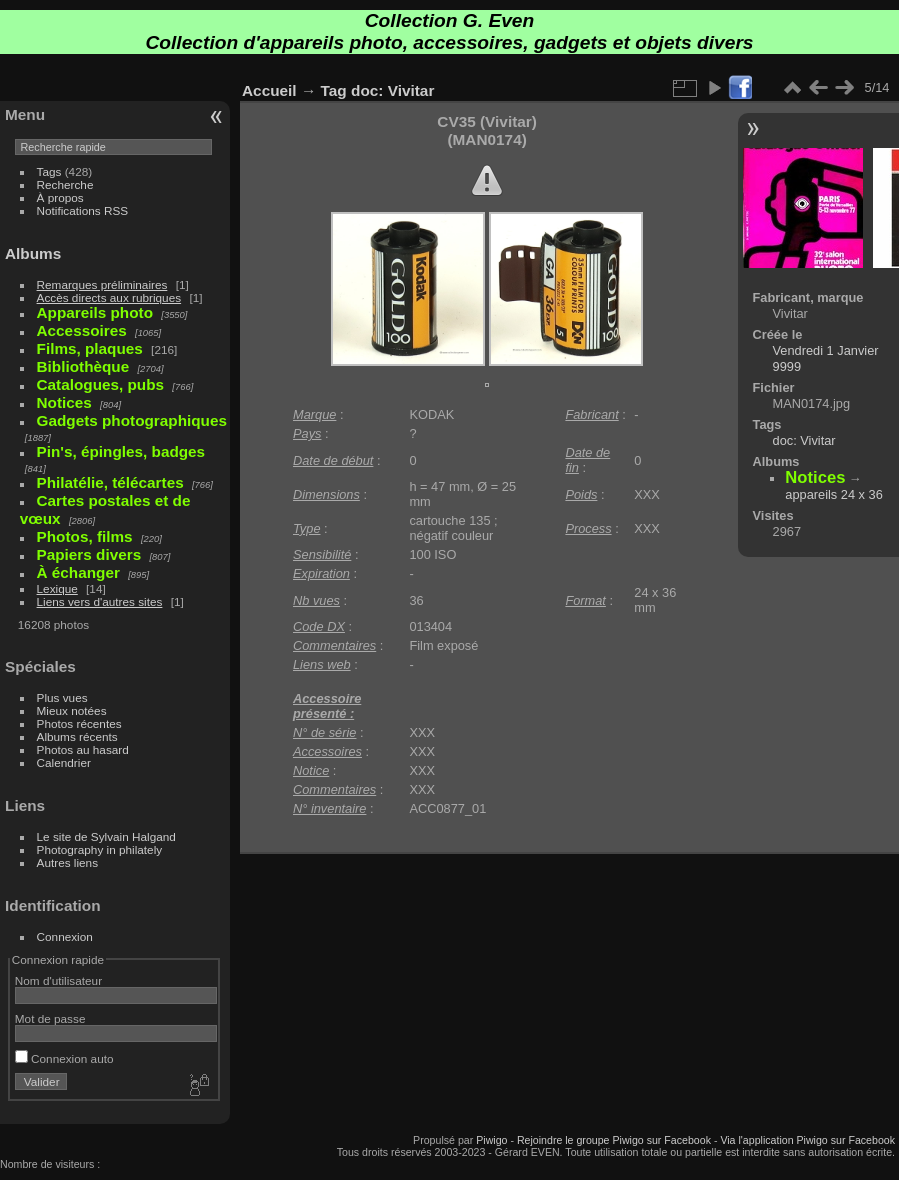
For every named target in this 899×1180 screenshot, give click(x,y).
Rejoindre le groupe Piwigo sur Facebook (614, 1140)
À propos (60, 197)
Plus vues (62, 697)
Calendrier (64, 762)
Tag (334, 90)
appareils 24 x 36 (833, 494)
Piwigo (491, 1140)
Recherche (65, 184)
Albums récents (77, 736)
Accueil (269, 90)
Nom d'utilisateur (58, 980)
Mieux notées (72, 710)
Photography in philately (100, 849)
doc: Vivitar (392, 90)
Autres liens (67, 862)
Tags (49, 171)
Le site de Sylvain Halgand (106, 836)
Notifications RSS (83, 210)
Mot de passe (50, 1018)
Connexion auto (64, 1058)
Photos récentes (79, 723)
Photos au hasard (83, 749)
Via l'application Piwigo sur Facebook (807, 1140)
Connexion (65, 936)
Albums (33, 253)
